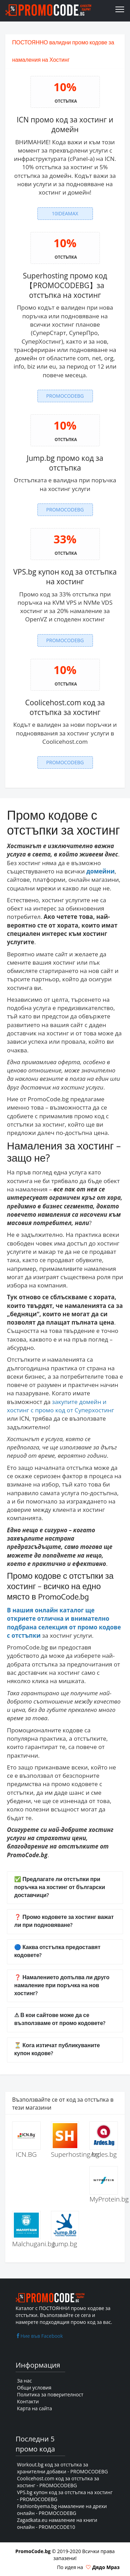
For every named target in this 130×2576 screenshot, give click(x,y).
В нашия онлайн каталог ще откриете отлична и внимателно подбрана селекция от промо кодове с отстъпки (64, 1622)
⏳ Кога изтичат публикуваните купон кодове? (57, 2049)
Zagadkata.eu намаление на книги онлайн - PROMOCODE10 (57, 2523)
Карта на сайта (34, 2408)
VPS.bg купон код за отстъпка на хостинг (64, 576)
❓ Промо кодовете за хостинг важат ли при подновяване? (64, 1921)
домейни (100, 871)
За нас (24, 2380)
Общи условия (34, 2387)
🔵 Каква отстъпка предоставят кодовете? (57, 1951)
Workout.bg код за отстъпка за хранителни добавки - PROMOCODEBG (62, 2468)
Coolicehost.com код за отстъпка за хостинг (65, 707)
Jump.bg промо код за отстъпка (65, 463)
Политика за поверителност (50, 2394)
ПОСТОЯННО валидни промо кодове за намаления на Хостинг (63, 51)
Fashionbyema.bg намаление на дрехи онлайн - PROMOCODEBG (62, 2509)
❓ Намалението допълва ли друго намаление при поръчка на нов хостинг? (62, 1985)
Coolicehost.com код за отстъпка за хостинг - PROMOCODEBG (58, 2482)
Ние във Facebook (39, 2336)
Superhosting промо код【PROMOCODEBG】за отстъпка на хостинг (65, 285)
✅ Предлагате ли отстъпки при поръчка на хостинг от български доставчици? (59, 1887)
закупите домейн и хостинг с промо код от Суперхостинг (60, 1406)
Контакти (28, 2401)
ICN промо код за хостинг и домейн (65, 124)
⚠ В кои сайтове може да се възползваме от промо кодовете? (59, 2019)
